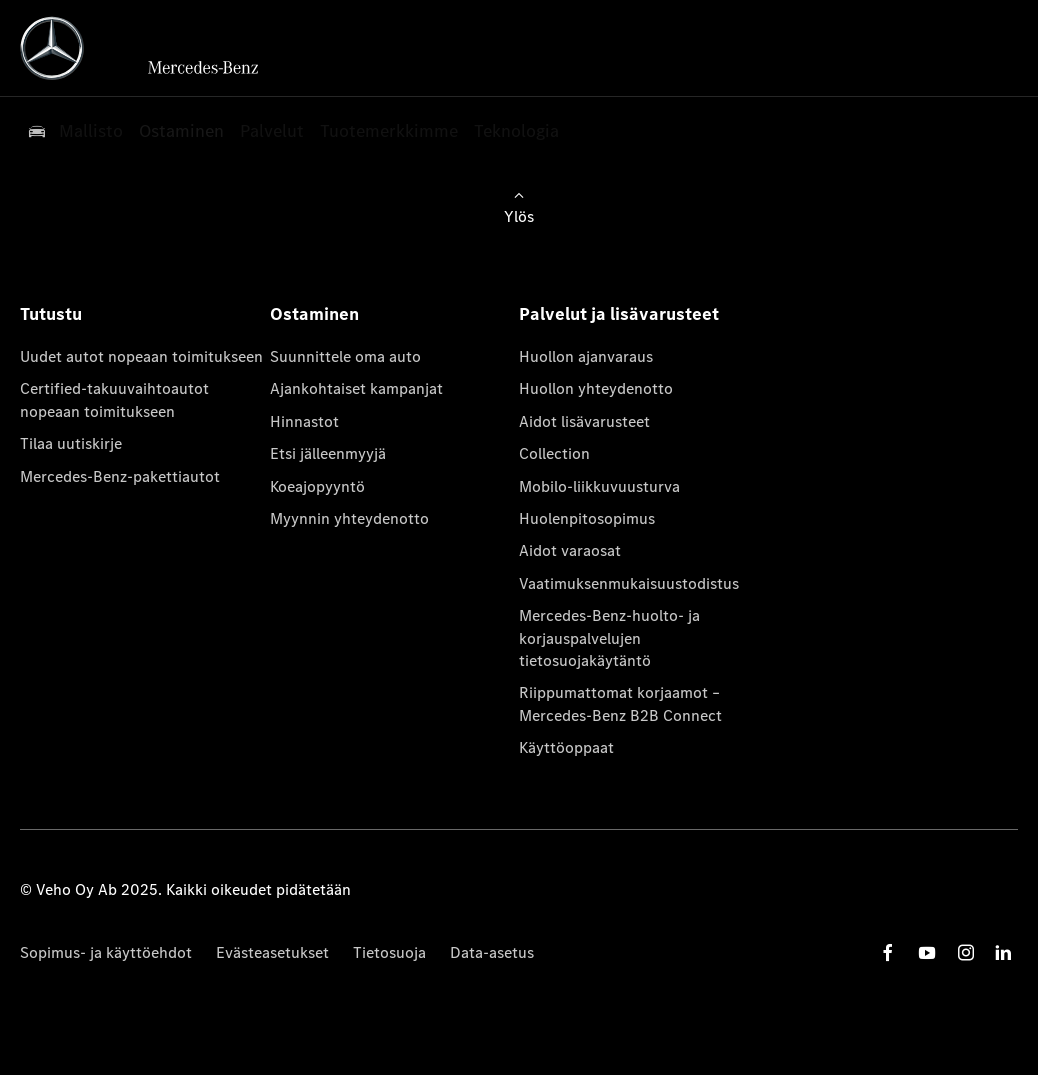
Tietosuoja (389, 952)
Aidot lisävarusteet (584, 421)
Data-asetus (492, 952)
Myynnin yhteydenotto (349, 518)
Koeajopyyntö (317, 486)
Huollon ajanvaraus (586, 356)
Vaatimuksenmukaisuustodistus (629, 583)
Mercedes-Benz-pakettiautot (120, 476)
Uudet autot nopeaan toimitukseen (141, 356)
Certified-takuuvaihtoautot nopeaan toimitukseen (114, 399)
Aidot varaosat (570, 550)
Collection (554, 453)
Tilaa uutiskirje (71, 443)
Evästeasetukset (272, 952)
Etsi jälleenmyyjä (328, 453)
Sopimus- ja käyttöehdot (106, 952)
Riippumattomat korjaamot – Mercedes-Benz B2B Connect (620, 703)
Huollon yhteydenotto (596, 388)
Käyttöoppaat (566, 747)
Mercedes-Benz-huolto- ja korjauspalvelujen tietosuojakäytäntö (609, 638)
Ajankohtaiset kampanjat (356, 388)
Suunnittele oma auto (345, 356)
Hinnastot (304, 421)
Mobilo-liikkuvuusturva (599, 486)
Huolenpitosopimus (587, 518)
